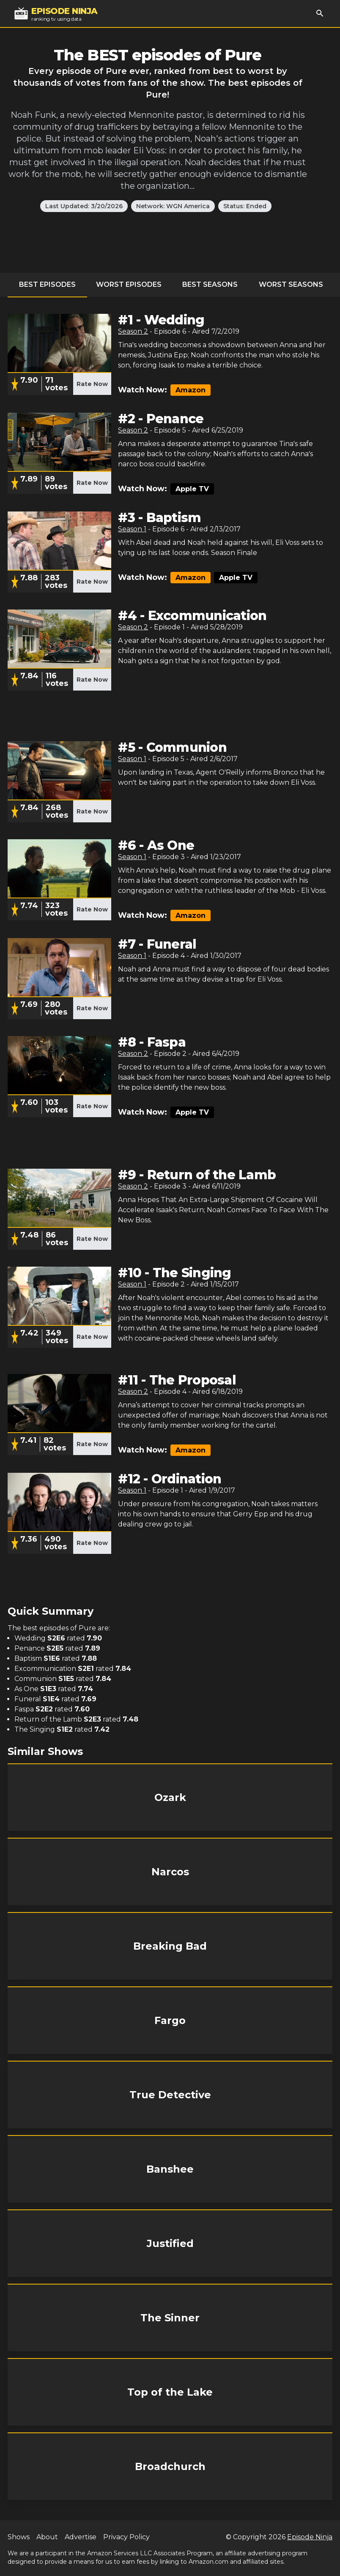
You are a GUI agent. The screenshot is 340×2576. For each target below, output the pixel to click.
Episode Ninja (309, 2537)
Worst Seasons (291, 284)
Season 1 (132, 529)
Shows (19, 2537)
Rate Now (92, 384)
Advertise (80, 2537)
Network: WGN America (173, 206)
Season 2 (133, 331)
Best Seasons (210, 284)
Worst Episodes (129, 284)
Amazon (190, 390)
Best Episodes (47, 284)
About (47, 2537)
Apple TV (192, 489)
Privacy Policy (126, 2537)
